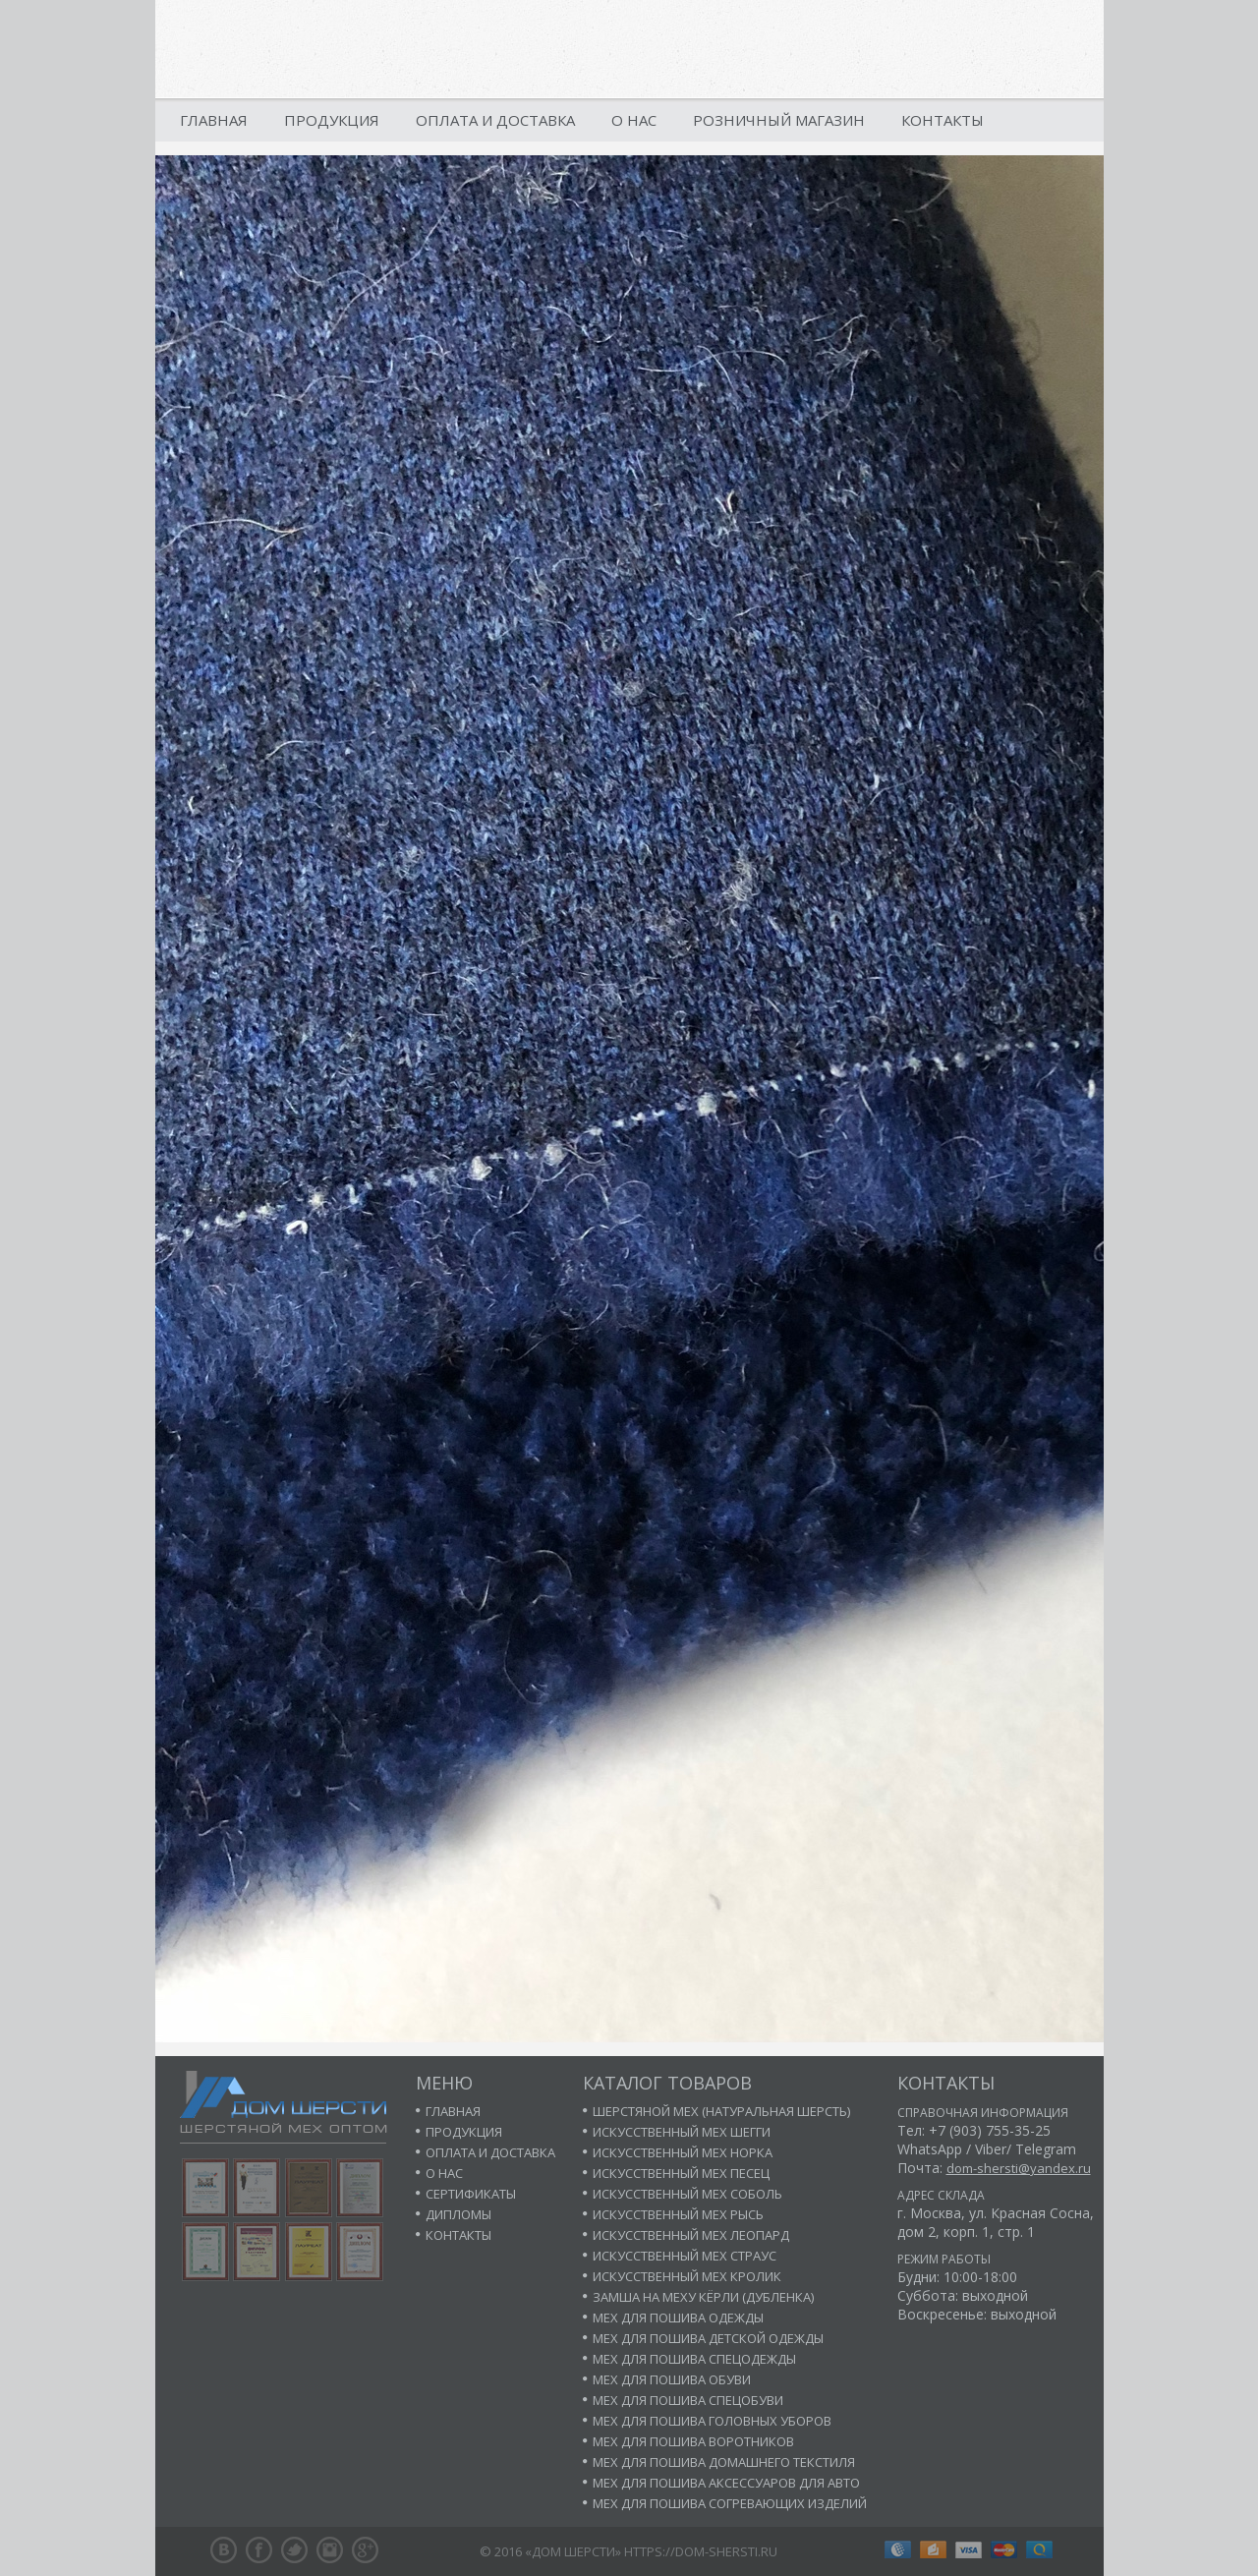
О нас (634, 120)
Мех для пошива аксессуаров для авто (726, 2482)
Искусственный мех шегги (682, 2132)
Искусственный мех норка (682, 2152)
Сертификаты (471, 2194)
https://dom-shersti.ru (700, 2551)
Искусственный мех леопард (691, 2235)
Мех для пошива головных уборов (712, 2421)
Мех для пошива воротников (693, 2441)
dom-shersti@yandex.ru (1018, 2168)
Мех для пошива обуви (672, 2379)
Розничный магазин (779, 120)
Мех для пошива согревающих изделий (730, 2503)
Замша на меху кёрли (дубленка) (703, 2297)
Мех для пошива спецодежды (694, 2359)
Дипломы (458, 2214)
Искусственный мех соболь (687, 2194)
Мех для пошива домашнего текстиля (724, 2462)
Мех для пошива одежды (678, 2317)
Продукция (331, 120)
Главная (214, 120)
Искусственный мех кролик (687, 2276)
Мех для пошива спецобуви (688, 2400)
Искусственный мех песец (681, 2173)
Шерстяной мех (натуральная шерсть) (721, 2111)
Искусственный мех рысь (678, 2214)
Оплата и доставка (495, 120)
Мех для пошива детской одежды (708, 2338)
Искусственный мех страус (684, 2255)
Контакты (942, 120)
